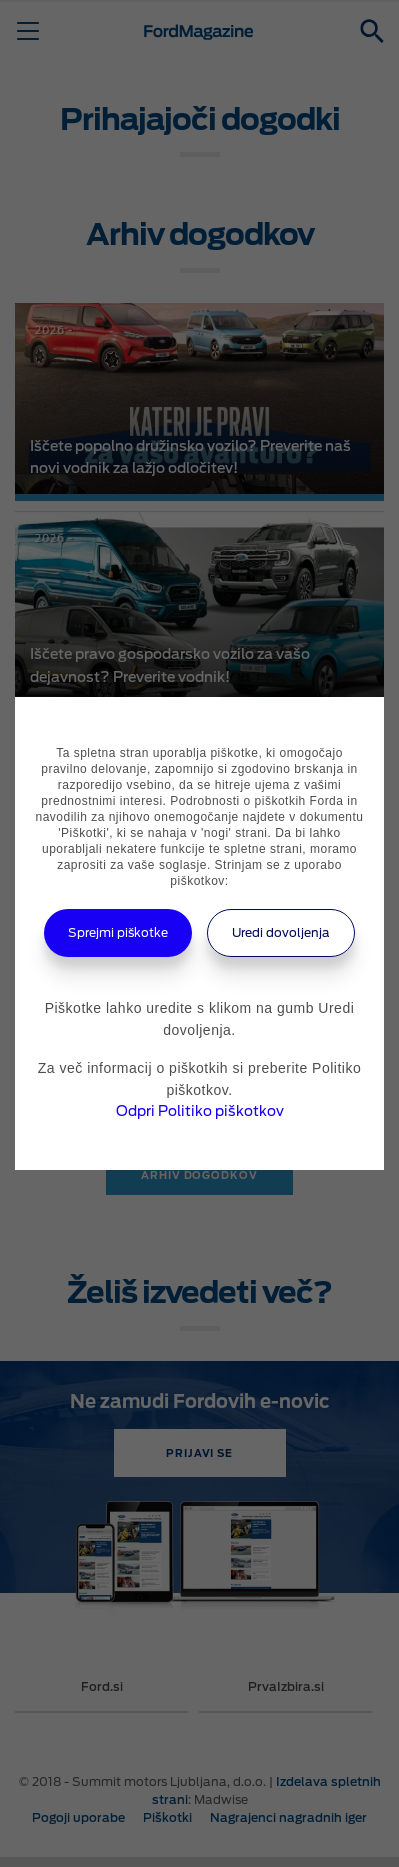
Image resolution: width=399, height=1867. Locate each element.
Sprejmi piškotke (118, 932)
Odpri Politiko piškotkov (200, 1111)
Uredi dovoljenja (281, 932)
